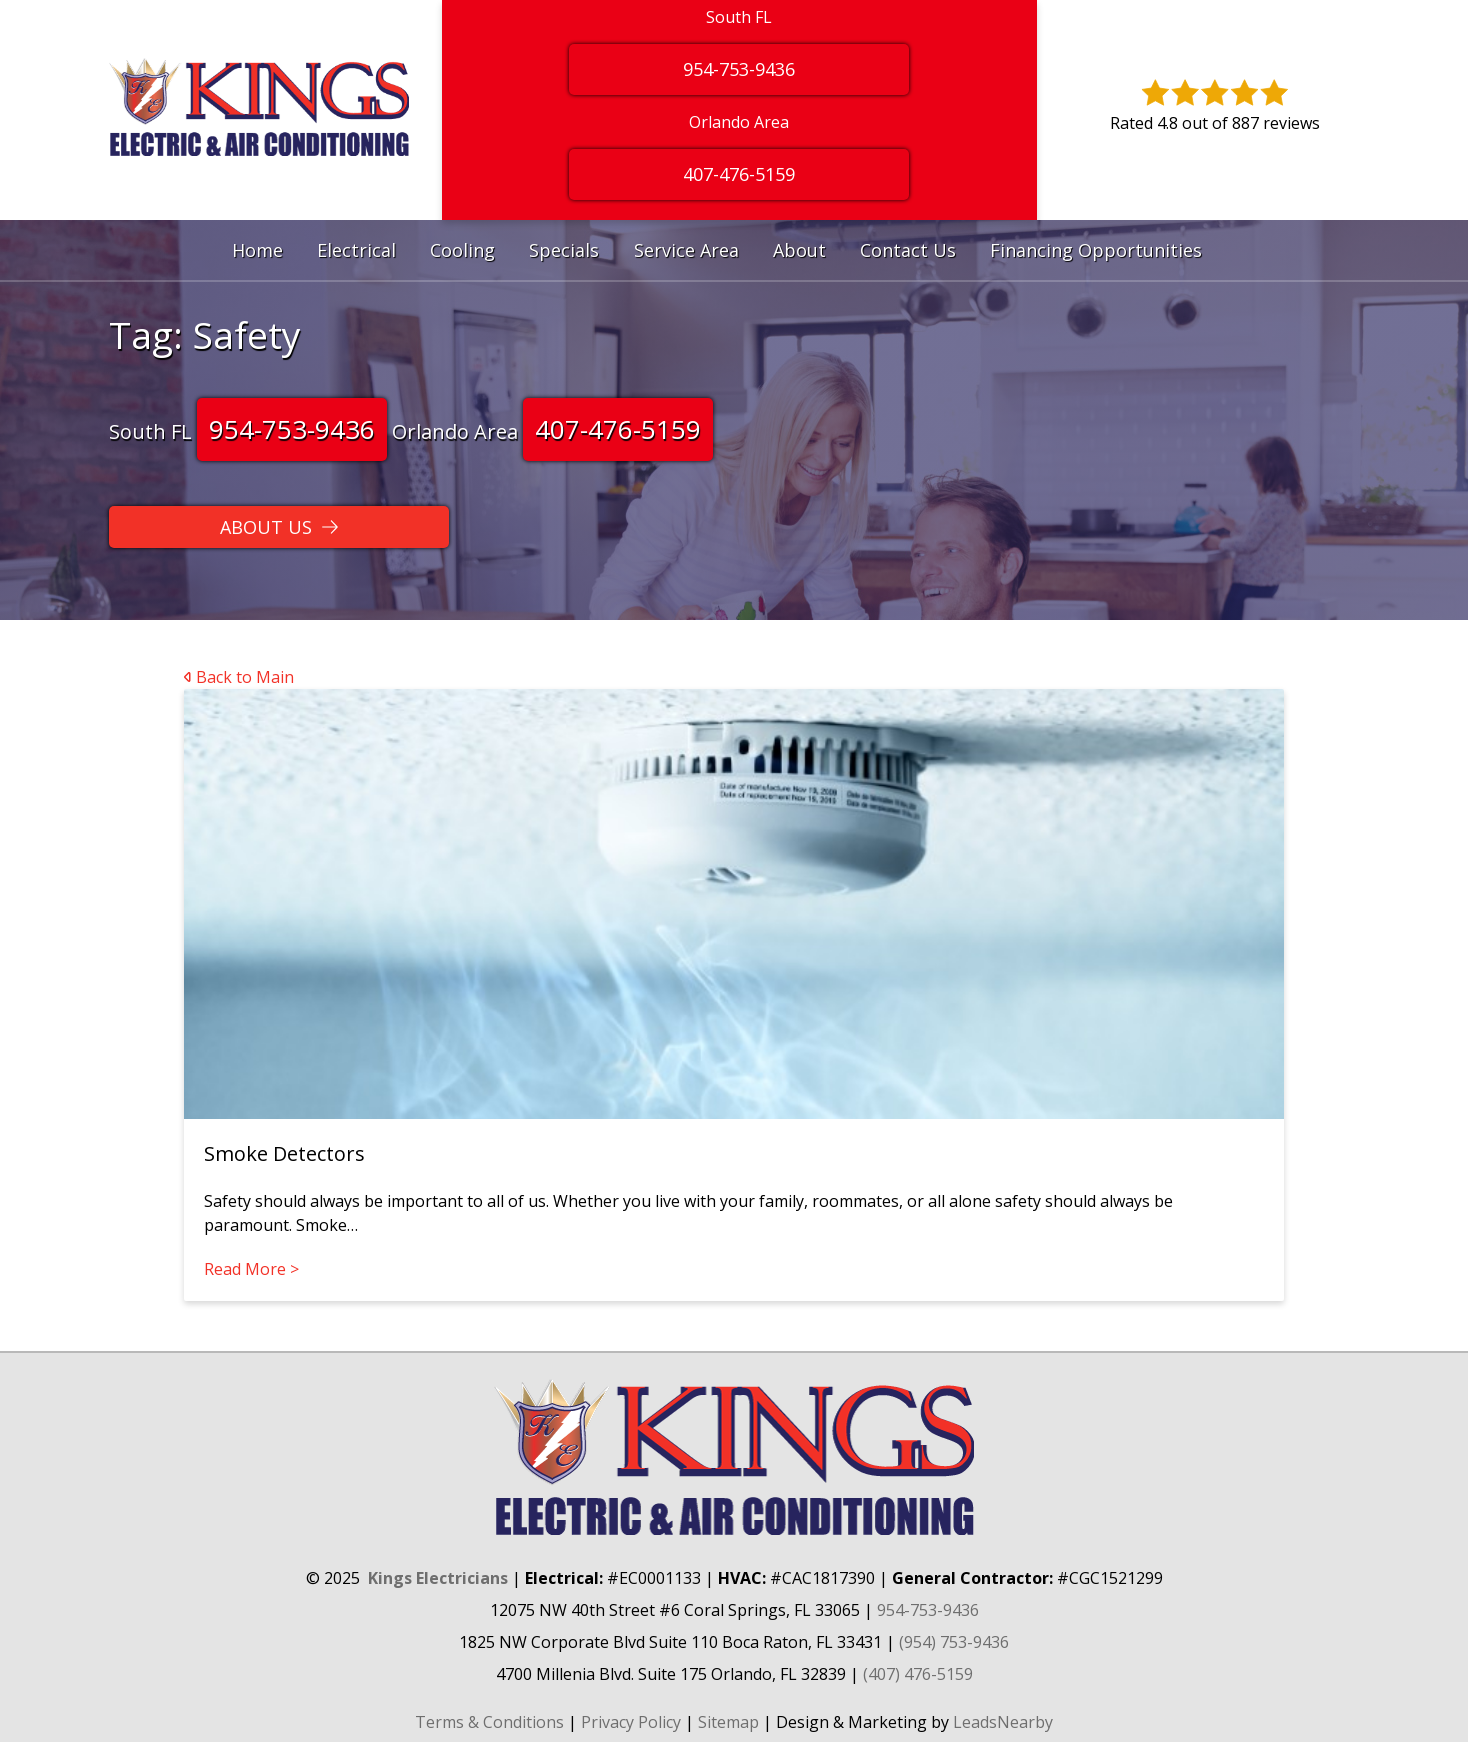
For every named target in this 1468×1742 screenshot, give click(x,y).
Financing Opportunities (1096, 250)
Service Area (686, 250)
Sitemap (728, 1722)
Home (257, 250)
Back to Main (239, 677)
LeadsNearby (1003, 1722)
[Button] (279, 527)
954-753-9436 (292, 429)
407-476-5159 (618, 429)
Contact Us (908, 250)
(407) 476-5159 (918, 1674)
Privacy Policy (631, 1722)
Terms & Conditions (489, 1722)
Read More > (251, 1269)
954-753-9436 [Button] (739, 69)
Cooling (462, 250)
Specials (564, 250)
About (799, 250)
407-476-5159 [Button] (739, 174)
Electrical (356, 250)
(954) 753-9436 (954, 1642)
